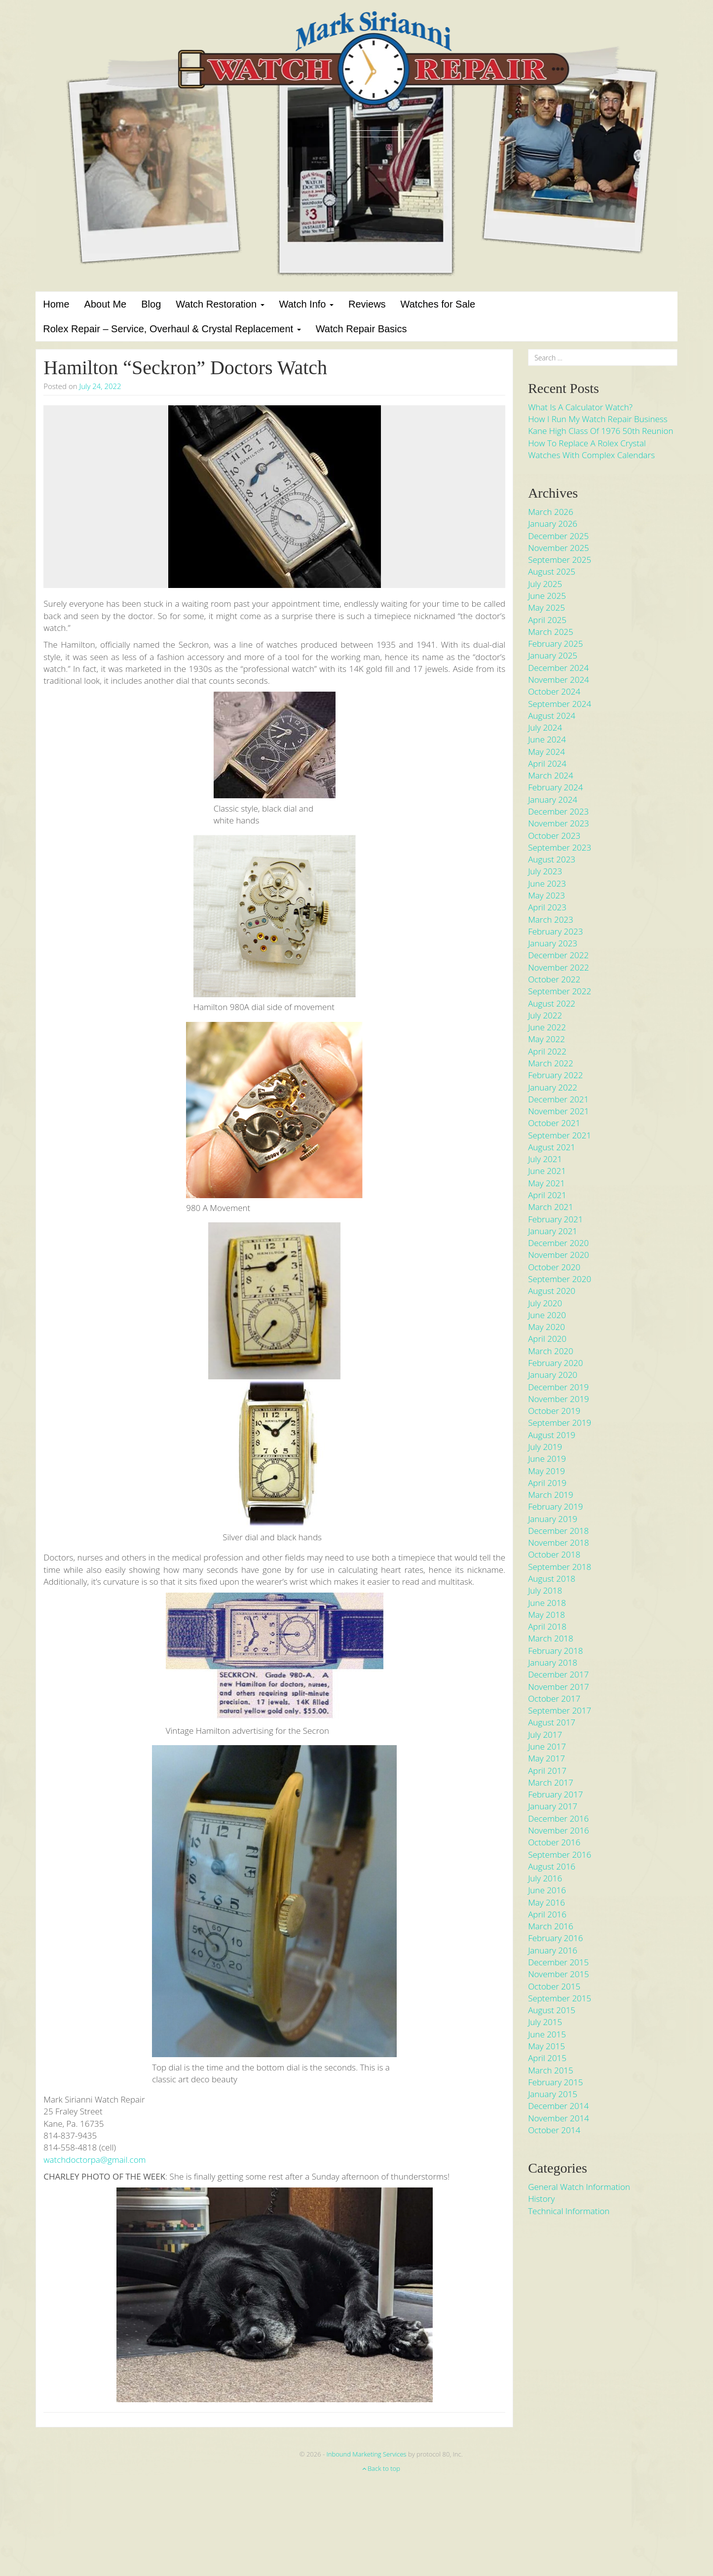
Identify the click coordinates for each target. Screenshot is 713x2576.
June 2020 (547, 1315)
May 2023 (546, 895)
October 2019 (554, 1410)
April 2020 (547, 1338)
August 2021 (551, 1147)
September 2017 (559, 1710)
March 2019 (550, 1494)
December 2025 (558, 536)
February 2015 (555, 2082)
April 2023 (547, 907)
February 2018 (555, 1650)
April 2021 (547, 1195)
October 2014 (554, 2130)
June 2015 (547, 2034)
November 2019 (558, 1399)
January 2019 (552, 1518)
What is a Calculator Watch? (580, 407)
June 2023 (547, 883)
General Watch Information (579, 2186)
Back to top (381, 2468)
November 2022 (558, 967)
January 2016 (552, 1950)
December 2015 (558, 1962)
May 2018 (546, 1614)
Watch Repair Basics (361, 328)
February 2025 (555, 643)
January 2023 (552, 943)
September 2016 (559, 1854)
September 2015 (559, 1998)
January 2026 (552, 523)
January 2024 (552, 799)
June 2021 (547, 1170)
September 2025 (559, 559)
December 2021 (558, 1099)
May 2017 (546, 1758)
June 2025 (547, 595)
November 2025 (558, 547)
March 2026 (550, 511)
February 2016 (555, 1938)
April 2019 (547, 1482)
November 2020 (558, 1254)
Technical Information (568, 2211)
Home (56, 304)
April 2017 (547, 1770)
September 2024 (559, 703)
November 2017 (558, 1686)
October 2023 (554, 835)
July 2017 (545, 1734)
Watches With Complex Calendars (591, 455)
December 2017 (558, 1674)
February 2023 (555, 931)
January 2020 (552, 1374)
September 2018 (559, 1566)
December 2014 (558, 2105)
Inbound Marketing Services (367, 2454)
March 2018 (550, 1638)
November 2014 (558, 2118)
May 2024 (546, 751)
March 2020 (550, 1351)
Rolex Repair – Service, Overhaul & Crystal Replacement (171, 328)
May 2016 (546, 1902)
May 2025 (546, 607)
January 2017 (552, 1806)
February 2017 (555, 1794)
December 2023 (558, 811)
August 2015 (551, 2010)
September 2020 (559, 1279)
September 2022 (559, 991)
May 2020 (546, 1326)
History (541, 2198)
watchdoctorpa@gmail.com (94, 2159)
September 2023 (559, 847)
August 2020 (551, 1290)
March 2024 (550, 775)
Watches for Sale (438, 304)
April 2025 (547, 619)
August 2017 (551, 1722)
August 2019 (551, 1435)
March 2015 (550, 2070)
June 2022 (547, 1027)
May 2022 (546, 1039)
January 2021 (552, 1231)
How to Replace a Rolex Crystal (587, 443)
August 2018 (551, 1578)
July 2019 (545, 1446)
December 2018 (558, 1530)
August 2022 (551, 1003)
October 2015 (554, 1986)
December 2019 (558, 1387)
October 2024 (554, 691)
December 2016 (558, 1818)
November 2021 (558, 1111)
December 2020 (558, 1243)
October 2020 (554, 1267)
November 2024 (558, 679)
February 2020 (555, 1362)
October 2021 (554, 1123)
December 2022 (558, 955)
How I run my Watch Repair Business (598, 419)
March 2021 (550, 1206)
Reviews (367, 304)
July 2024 (545, 727)
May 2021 (546, 1183)
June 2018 (547, 1602)
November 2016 (558, 1830)
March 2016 (550, 1926)
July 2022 (545, 1015)
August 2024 (551, 715)
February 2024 (555, 787)
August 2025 (551, 571)
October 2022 (554, 979)
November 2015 (558, 1974)
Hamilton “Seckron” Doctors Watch (185, 367)
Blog (151, 304)
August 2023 (551, 859)
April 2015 (547, 2058)
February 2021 (555, 1219)
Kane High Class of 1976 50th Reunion (600, 430)
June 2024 (547, 739)
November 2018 (558, 1542)
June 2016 (547, 1890)
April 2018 (547, 1626)
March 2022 (550, 1063)
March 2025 (550, 631)
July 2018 (545, 1590)
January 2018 (552, 1662)
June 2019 (547, 1458)
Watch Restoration (220, 304)
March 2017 (550, 1782)
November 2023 (558, 823)
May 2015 (546, 2046)
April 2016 (547, 1914)
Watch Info (306, 304)
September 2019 (559, 1422)
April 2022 (547, 1051)
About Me (105, 304)
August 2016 (551, 1866)
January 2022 (552, 1087)
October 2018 (554, 1554)
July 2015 (545, 2022)
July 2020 (545, 1303)
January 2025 (552, 655)
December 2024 (558, 667)
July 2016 (545, 1878)
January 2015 (552, 2094)
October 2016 (554, 1842)
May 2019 (546, 1471)
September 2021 (559, 1135)
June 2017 (547, 1746)
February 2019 (555, 1506)
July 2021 (545, 1159)
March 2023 (550, 919)
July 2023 (545, 871)
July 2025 (545, 583)
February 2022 (555, 1075)
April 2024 (547, 763)
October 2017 (554, 1698)
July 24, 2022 (100, 386)
